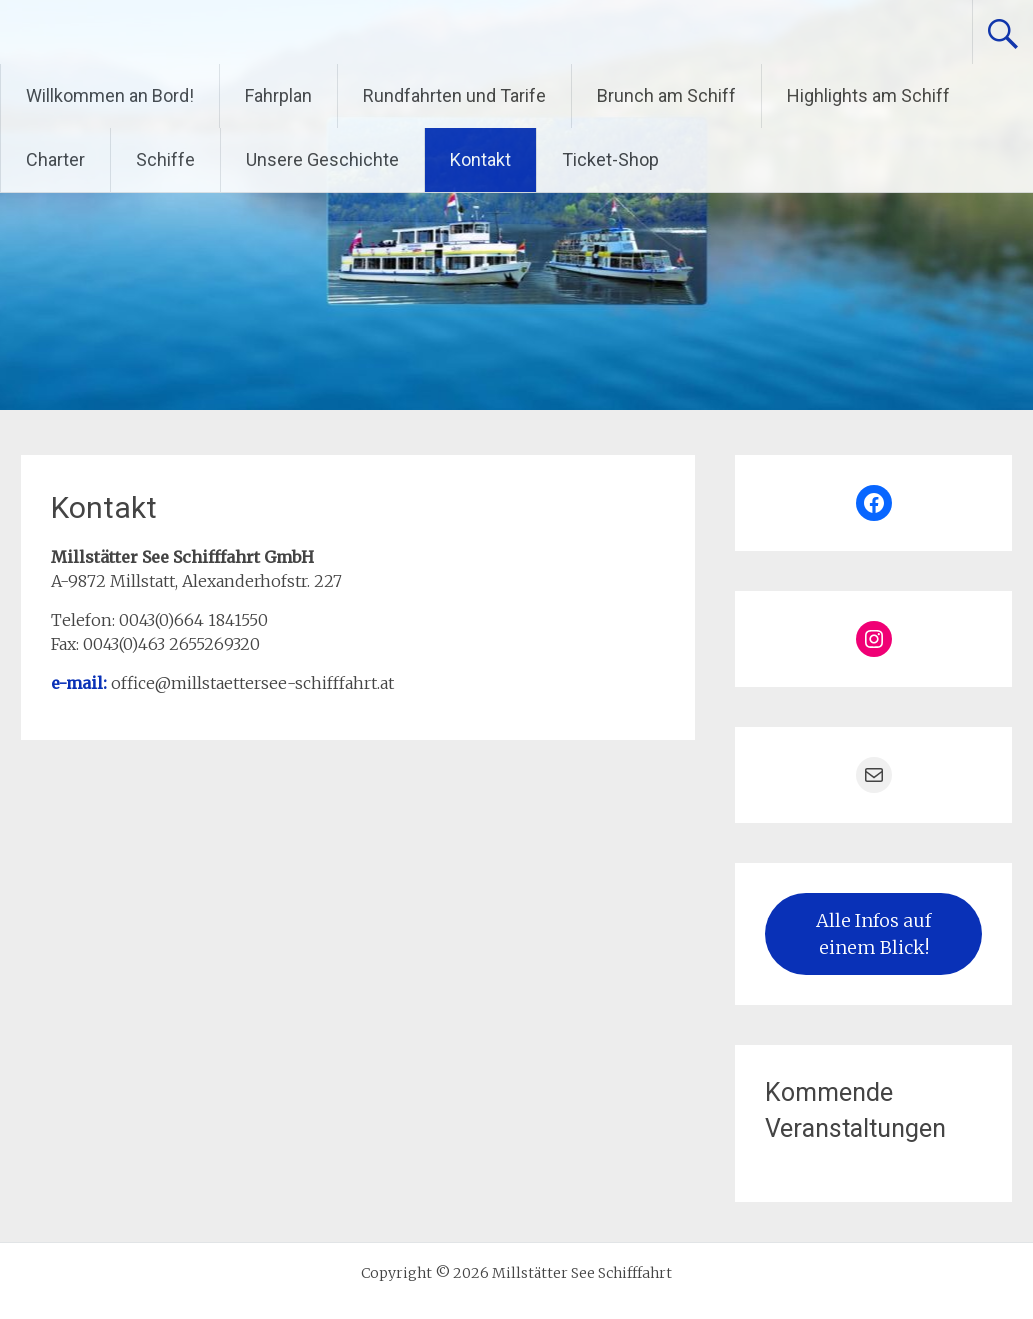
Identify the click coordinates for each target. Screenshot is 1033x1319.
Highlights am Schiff (868, 95)
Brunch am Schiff (666, 95)
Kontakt (480, 159)
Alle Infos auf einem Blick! (873, 934)
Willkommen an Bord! (110, 95)
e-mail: (81, 683)
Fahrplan (278, 95)
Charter (55, 159)
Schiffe (165, 159)
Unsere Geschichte (322, 159)
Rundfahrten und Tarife (454, 95)
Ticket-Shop (610, 159)
